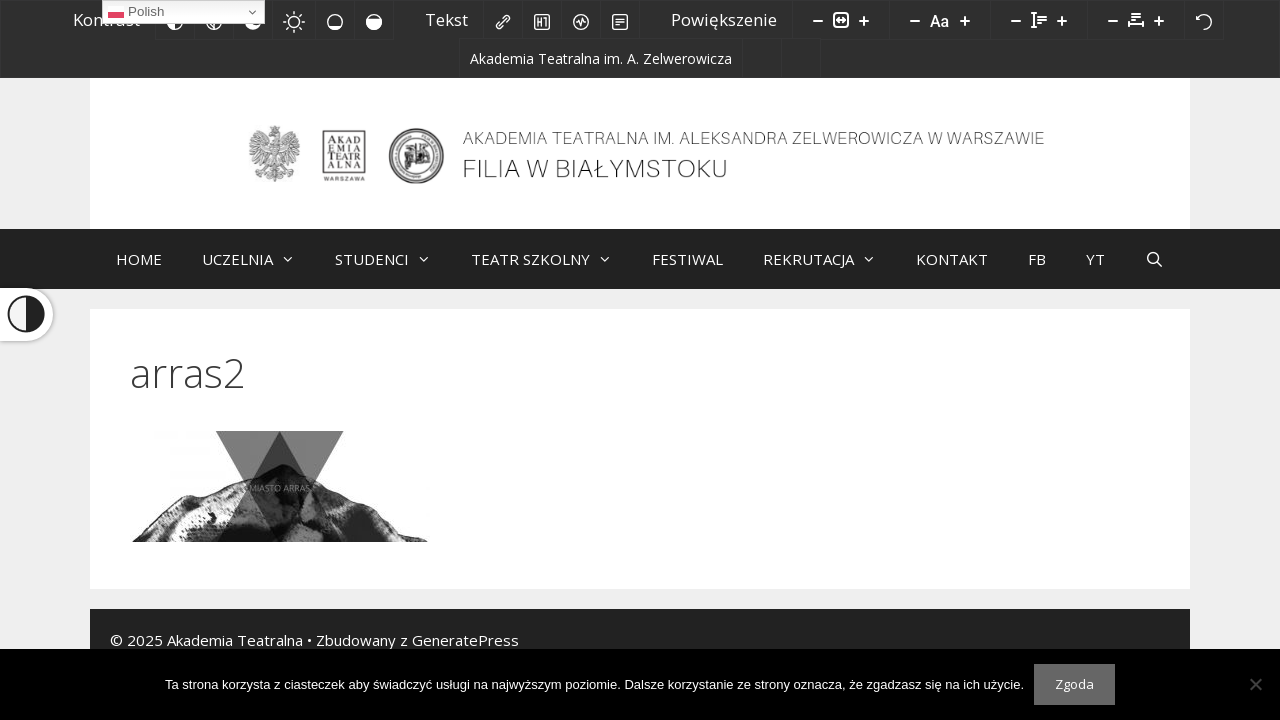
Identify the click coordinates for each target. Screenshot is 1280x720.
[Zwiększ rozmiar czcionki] (965, 20)
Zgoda (1074, 684)
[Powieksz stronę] (864, 20)
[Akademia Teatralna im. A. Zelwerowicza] (592, 62)
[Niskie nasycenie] (335, 20)
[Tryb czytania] (620, 20)
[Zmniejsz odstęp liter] (1113, 20)
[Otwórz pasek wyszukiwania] (1154, 259)
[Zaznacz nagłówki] (542, 20)
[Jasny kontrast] (294, 20)
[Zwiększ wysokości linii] (1062, 20)
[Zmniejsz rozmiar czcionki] (915, 20)
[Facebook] (809, 62)
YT (1095, 259)
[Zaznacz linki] (503, 20)
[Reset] (1204, 20)
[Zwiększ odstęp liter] (1159, 20)
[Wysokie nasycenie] (374, 20)
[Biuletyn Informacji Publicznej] (761, 58)
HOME (139, 259)
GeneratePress (465, 640)
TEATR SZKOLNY (551, 259)
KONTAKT (952, 259)
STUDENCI (393, 259)
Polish (136, 12)
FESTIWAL (687, 259)
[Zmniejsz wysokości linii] (1016, 20)
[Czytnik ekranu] (581, 20)
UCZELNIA (258, 259)
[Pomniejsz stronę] (818, 20)
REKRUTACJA (829, 259)
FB (1037, 259)
